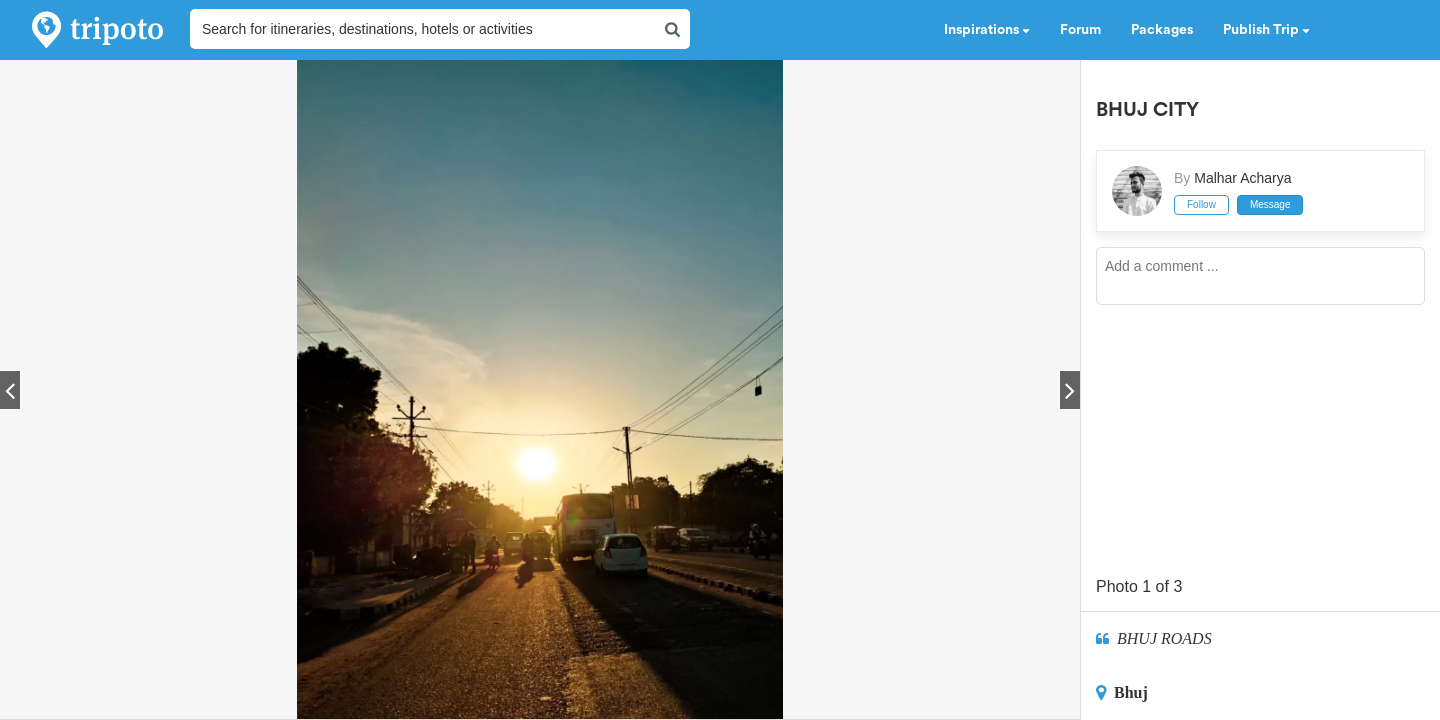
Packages (1162, 30)
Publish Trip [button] (1266, 30)
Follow (1201, 204)
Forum (1080, 30)
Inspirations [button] (987, 30)
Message (1270, 204)
